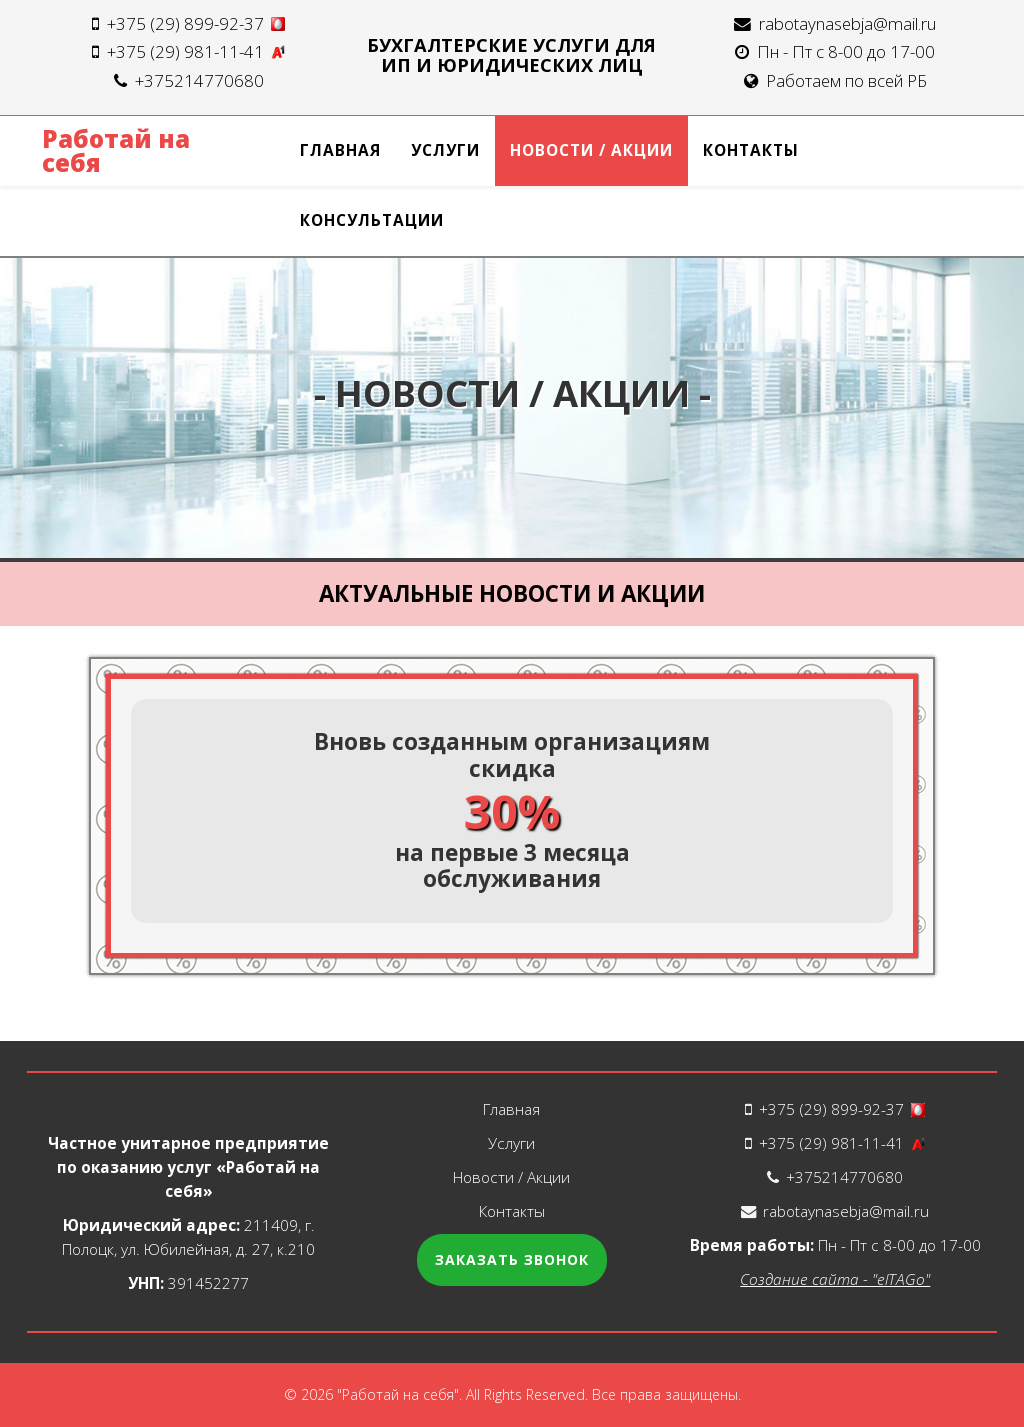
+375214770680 (199, 80)
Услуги (445, 150)
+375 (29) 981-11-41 (196, 51)
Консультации (372, 220)
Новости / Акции (591, 150)
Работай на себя (116, 150)
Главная (340, 150)
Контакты (751, 150)
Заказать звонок (512, 1259)
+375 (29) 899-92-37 (196, 23)
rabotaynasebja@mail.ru (847, 23)
